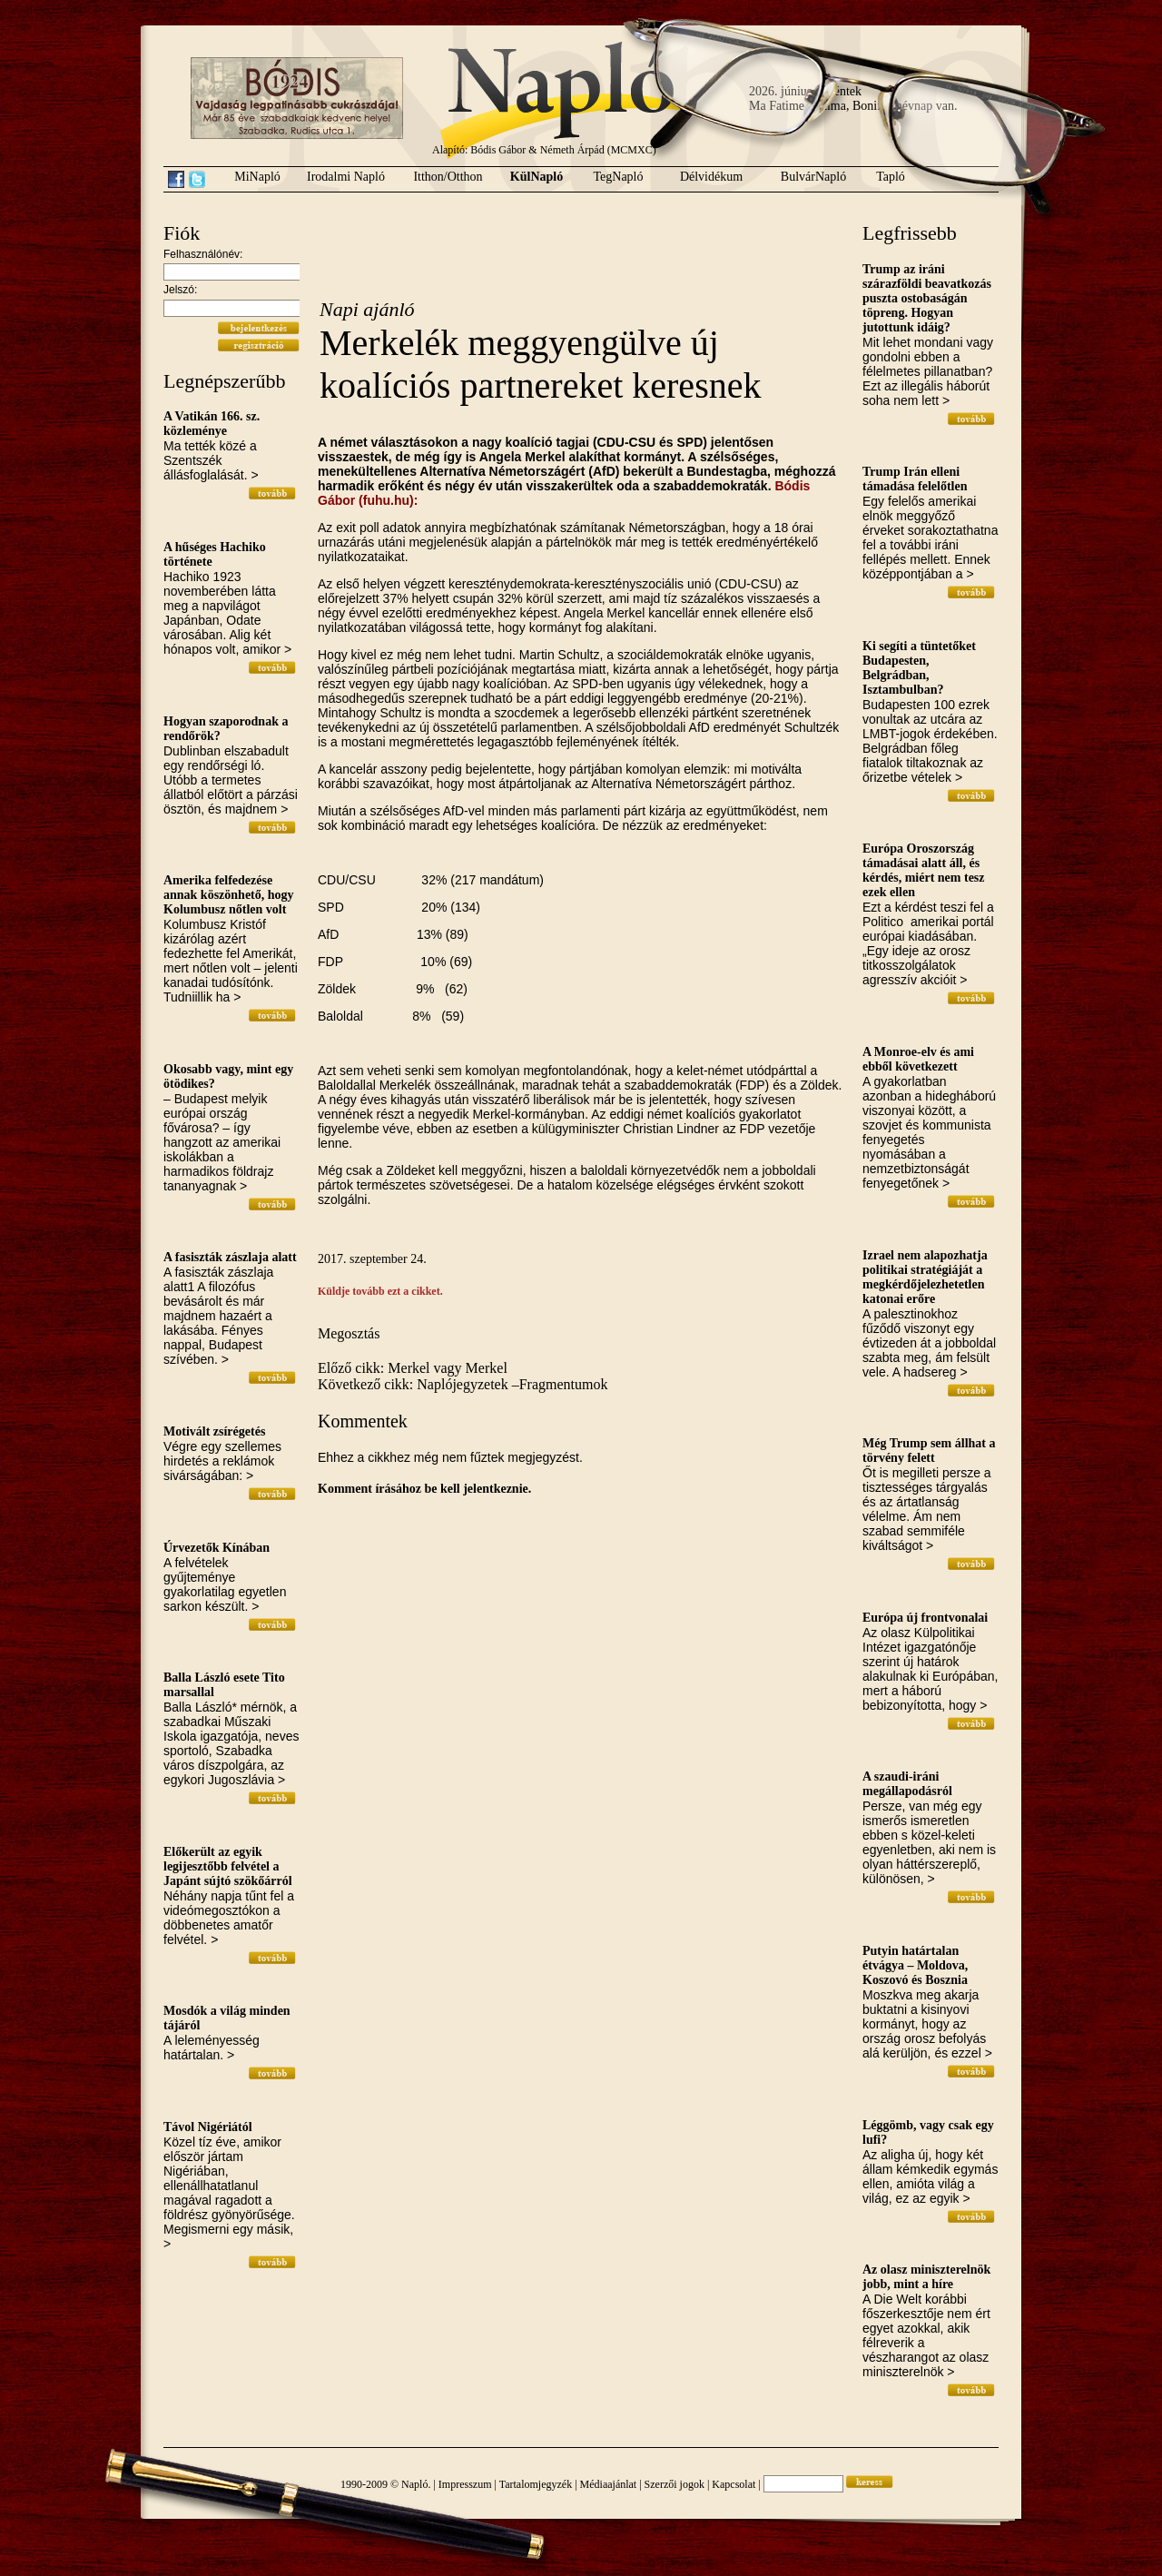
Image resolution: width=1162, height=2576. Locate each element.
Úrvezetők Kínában (216, 1547)
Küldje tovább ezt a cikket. (380, 1291)
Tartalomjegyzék (535, 2484)
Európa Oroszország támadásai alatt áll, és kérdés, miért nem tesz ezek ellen (923, 870)
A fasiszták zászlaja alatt (230, 1257)
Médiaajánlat (608, 2484)
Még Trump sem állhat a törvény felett (928, 1450)
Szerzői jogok (674, 2484)
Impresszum (465, 2484)
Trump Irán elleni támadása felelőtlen (914, 479)
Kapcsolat (733, 2484)
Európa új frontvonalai (925, 1617)
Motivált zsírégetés (214, 1431)
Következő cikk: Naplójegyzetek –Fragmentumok (462, 1384)
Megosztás (348, 1333)
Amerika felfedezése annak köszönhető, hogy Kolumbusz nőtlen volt (228, 894)
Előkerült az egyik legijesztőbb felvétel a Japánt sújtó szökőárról (227, 1866)
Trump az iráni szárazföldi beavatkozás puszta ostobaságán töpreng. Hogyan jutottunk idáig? (926, 298)
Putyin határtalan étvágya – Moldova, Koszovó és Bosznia (915, 1965)
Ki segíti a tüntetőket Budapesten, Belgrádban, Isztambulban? (919, 667)
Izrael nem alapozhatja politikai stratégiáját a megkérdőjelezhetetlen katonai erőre (925, 1277)
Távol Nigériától (207, 2127)
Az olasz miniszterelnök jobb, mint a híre (926, 2277)
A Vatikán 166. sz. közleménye (211, 424)
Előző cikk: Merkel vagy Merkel (412, 1368)
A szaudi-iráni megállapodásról (907, 1784)
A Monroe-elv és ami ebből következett (918, 1059)
